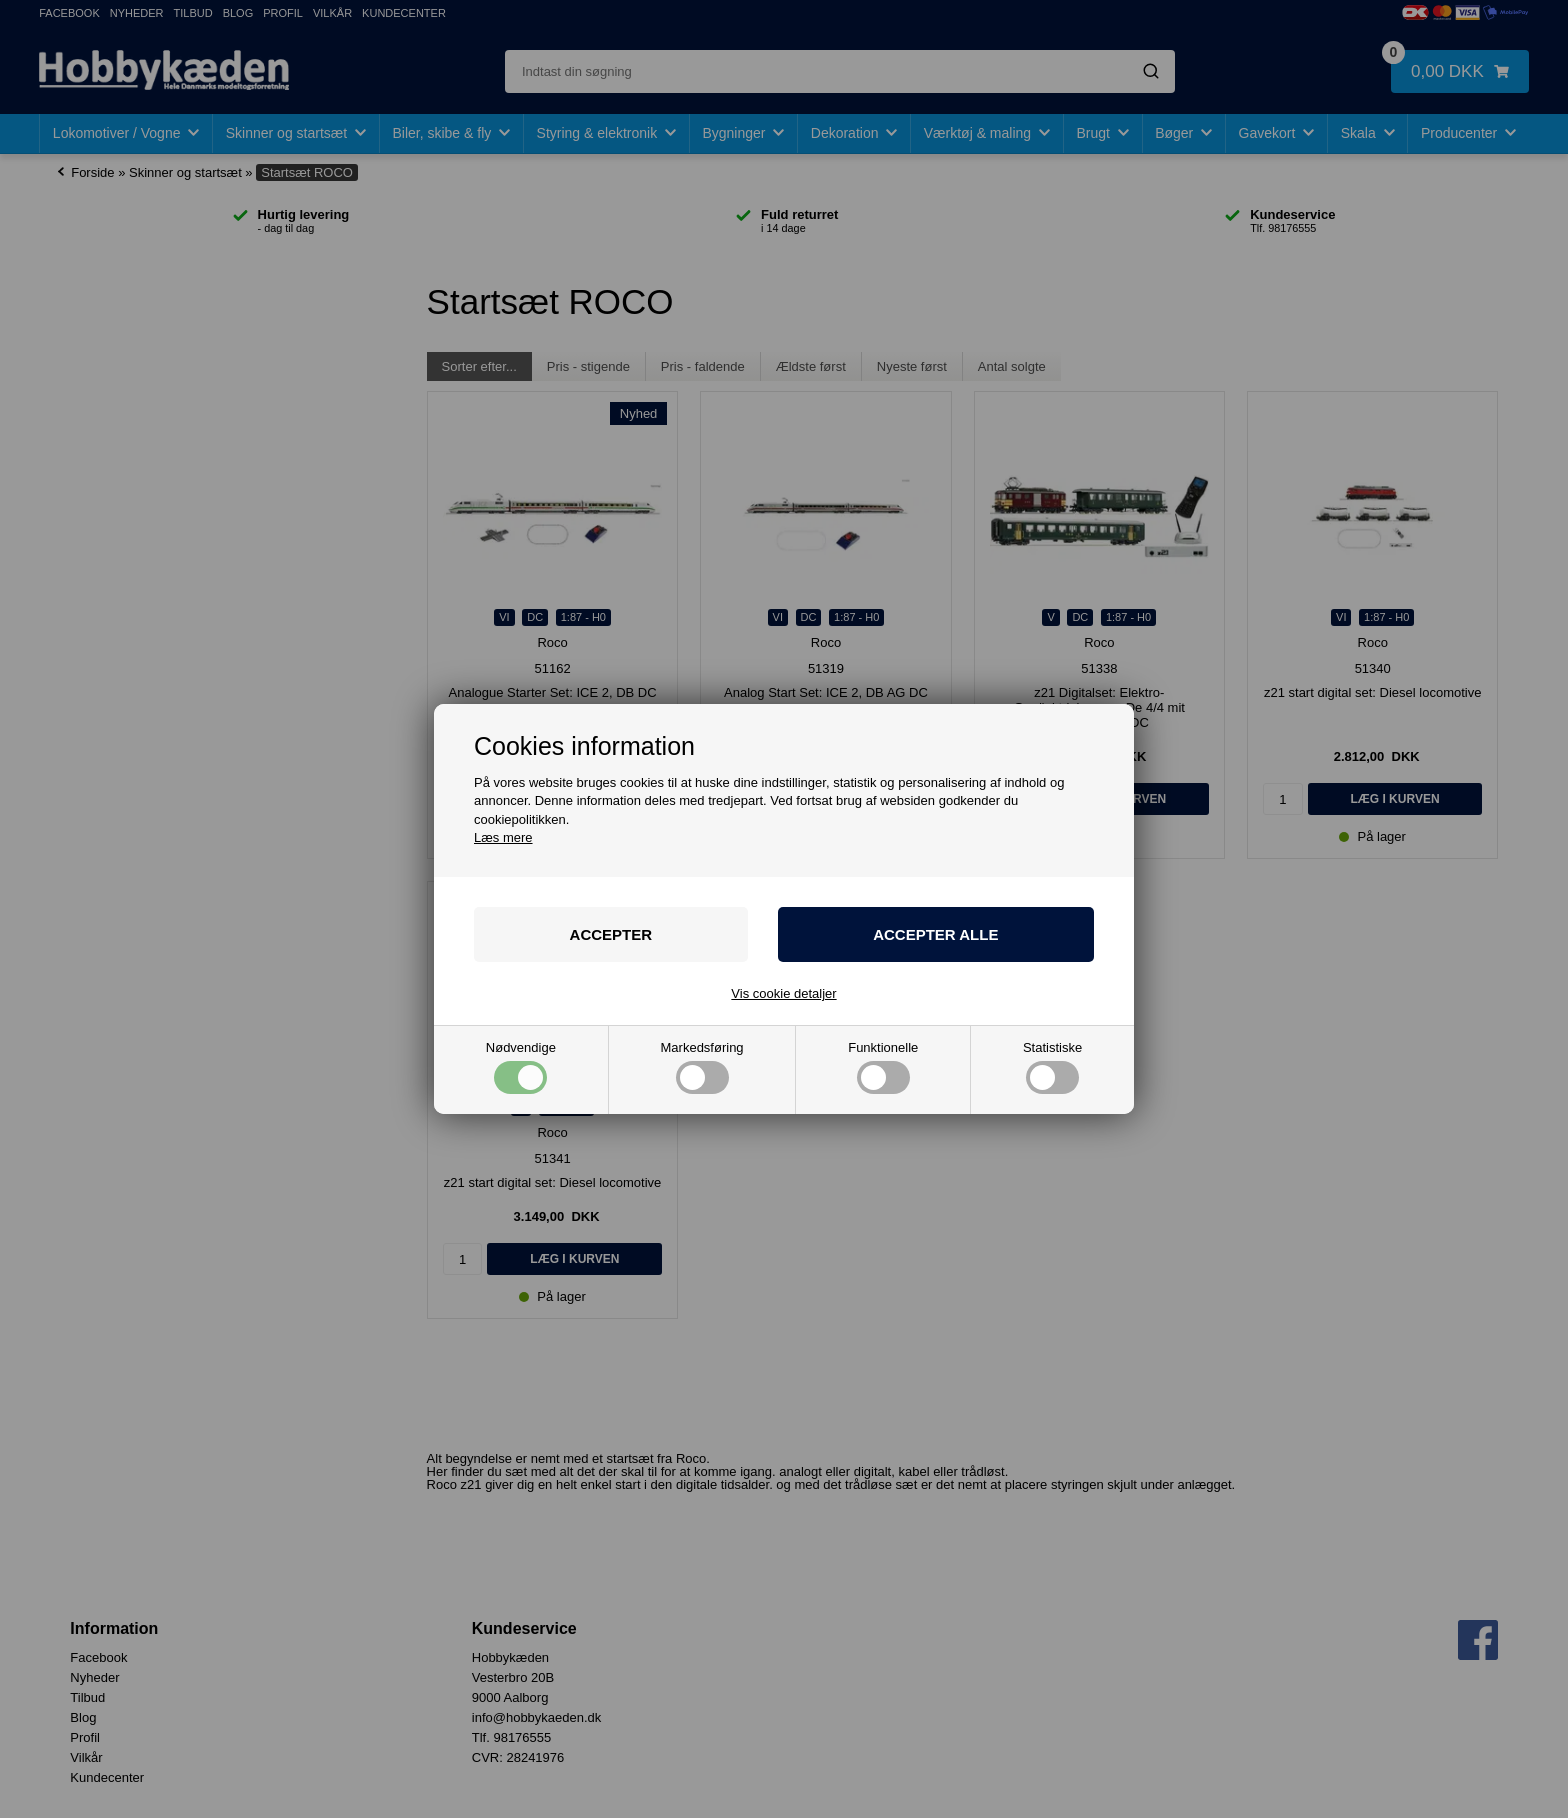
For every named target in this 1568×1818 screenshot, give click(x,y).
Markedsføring (702, 1067)
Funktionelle (883, 1067)
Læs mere (503, 837)
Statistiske (1052, 1067)
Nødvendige (521, 1067)
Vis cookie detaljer (783, 993)
